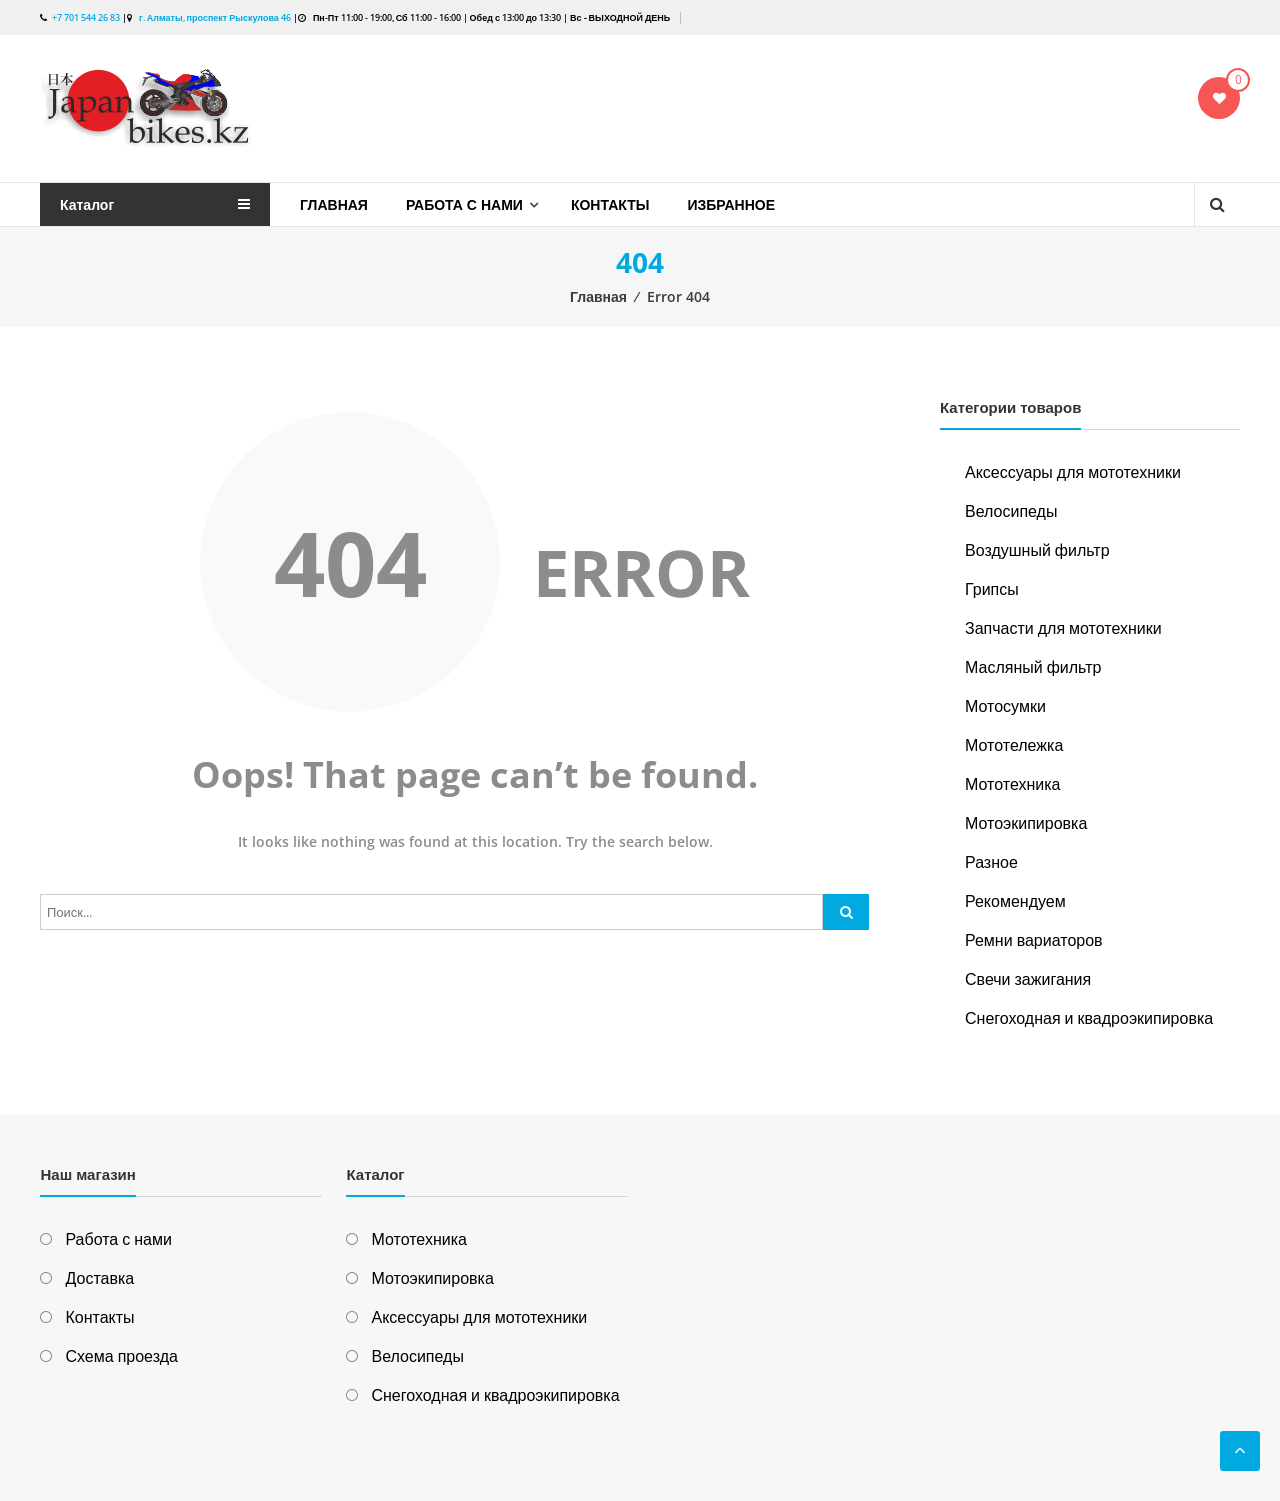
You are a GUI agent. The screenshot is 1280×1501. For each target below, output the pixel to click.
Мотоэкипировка (1026, 823)
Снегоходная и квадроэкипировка (1089, 1018)
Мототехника (1012, 784)
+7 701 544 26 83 (86, 17)
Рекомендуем (1015, 901)
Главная (334, 204)
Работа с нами (464, 204)
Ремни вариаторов (1034, 940)
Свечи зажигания (1028, 979)
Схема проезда (121, 1356)
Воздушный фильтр (1037, 550)
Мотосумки (1005, 706)
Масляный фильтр (1033, 667)
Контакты (610, 204)
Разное (991, 862)
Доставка (99, 1278)
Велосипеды (1011, 511)
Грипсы (992, 589)
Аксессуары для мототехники (1073, 472)
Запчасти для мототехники (1063, 628)
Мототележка (1014, 745)
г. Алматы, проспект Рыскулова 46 (214, 17)
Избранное (731, 204)
